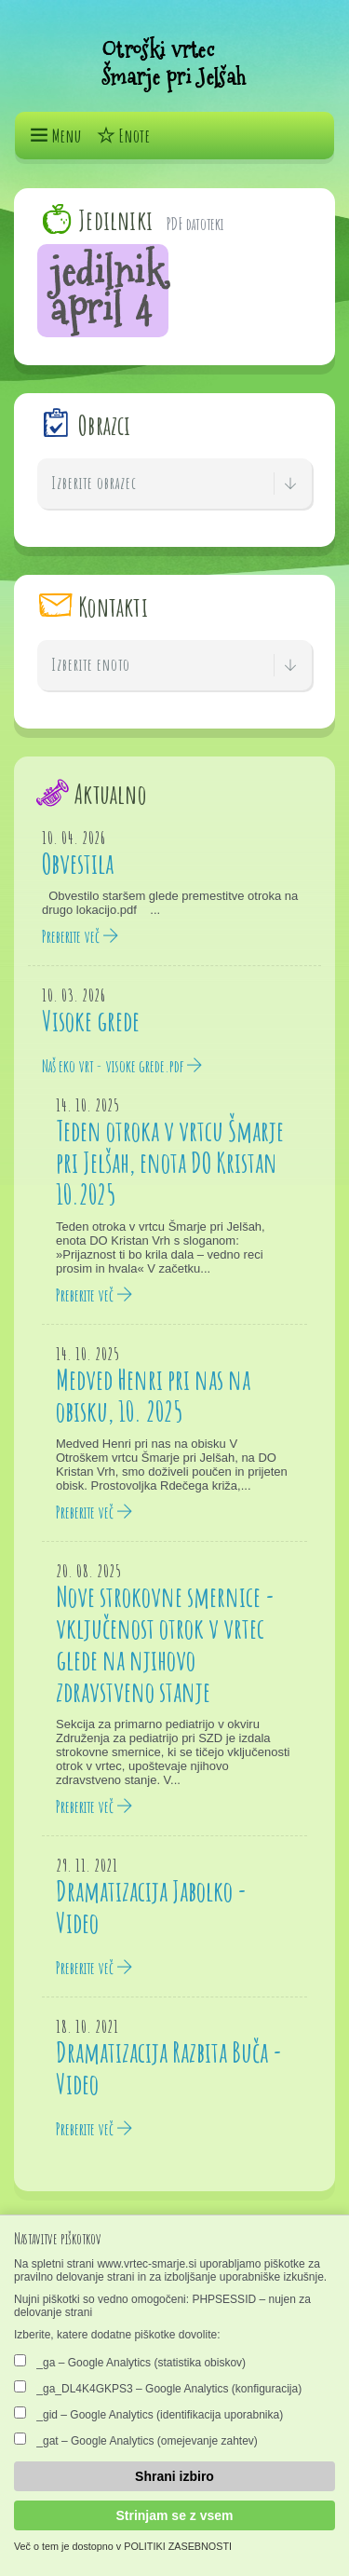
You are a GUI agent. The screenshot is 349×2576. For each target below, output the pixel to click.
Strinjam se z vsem (174, 2515)
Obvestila (78, 863)
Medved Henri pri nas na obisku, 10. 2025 (153, 1395)
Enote (123, 135)
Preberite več (80, 936)
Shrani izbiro (174, 2476)
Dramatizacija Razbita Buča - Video (169, 2068)
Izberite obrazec (174, 483)
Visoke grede (91, 1020)
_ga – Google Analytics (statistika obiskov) (130, 2361)
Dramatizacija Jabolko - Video (151, 1907)
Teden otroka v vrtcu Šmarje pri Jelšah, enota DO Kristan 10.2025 (170, 1162)
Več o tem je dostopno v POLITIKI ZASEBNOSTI (123, 2546)
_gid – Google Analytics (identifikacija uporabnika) (148, 2413)
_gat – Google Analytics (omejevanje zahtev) (136, 2440)
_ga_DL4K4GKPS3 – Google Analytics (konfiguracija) (158, 2387)
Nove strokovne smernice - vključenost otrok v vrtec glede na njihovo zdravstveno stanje (165, 1644)
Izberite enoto (174, 665)
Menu (55, 135)
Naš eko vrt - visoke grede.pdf (122, 1066)
